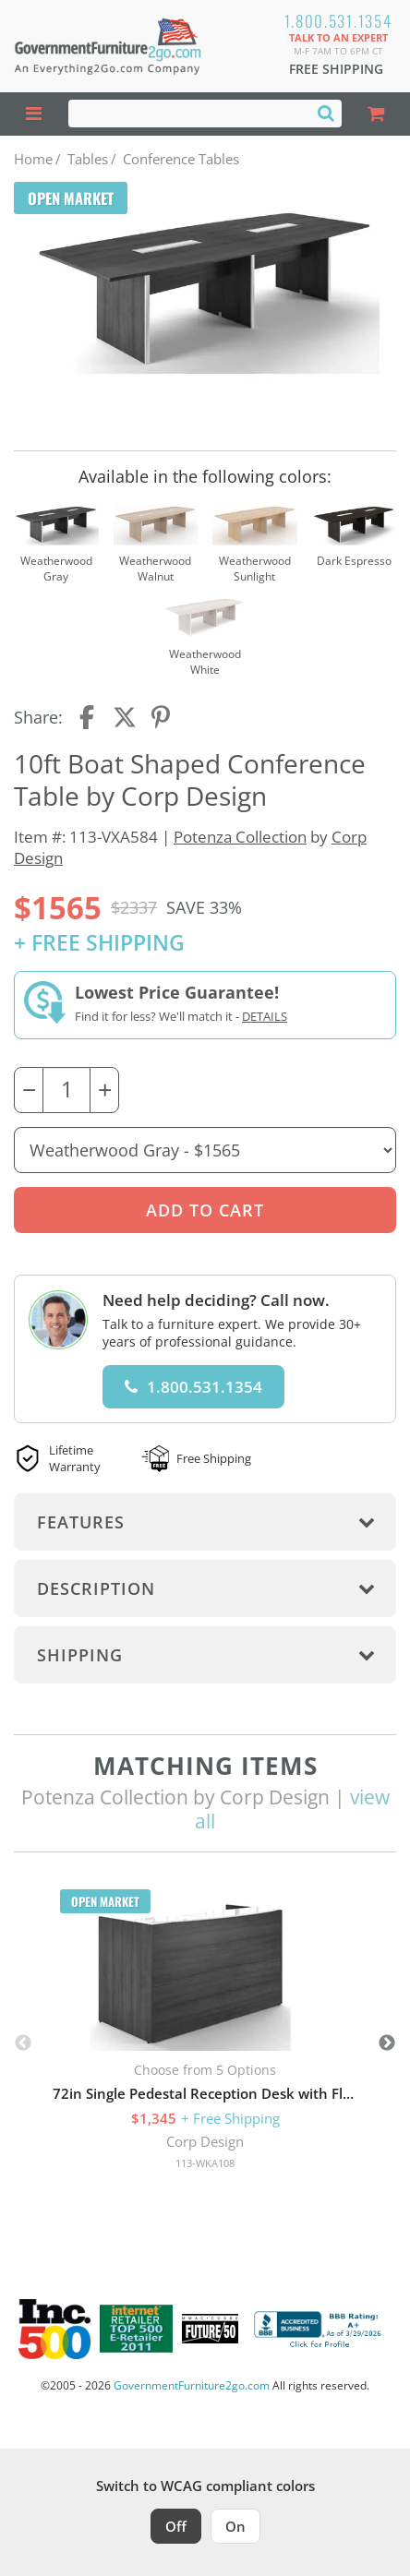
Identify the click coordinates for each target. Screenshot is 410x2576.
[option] (205, 2035)
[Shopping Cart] (376, 114)
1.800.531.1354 (338, 20)
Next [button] (387, 2043)
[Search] (326, 112)
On (235, 2526)
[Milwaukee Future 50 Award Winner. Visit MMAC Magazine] (210, 2328)
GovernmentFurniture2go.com (192, 2385)
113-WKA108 (205, 2163)
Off (176, 2526)
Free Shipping (336, 69)
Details (264, 1016)
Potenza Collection (240, 836)
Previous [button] (23, 2043)
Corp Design (205, 2141)
